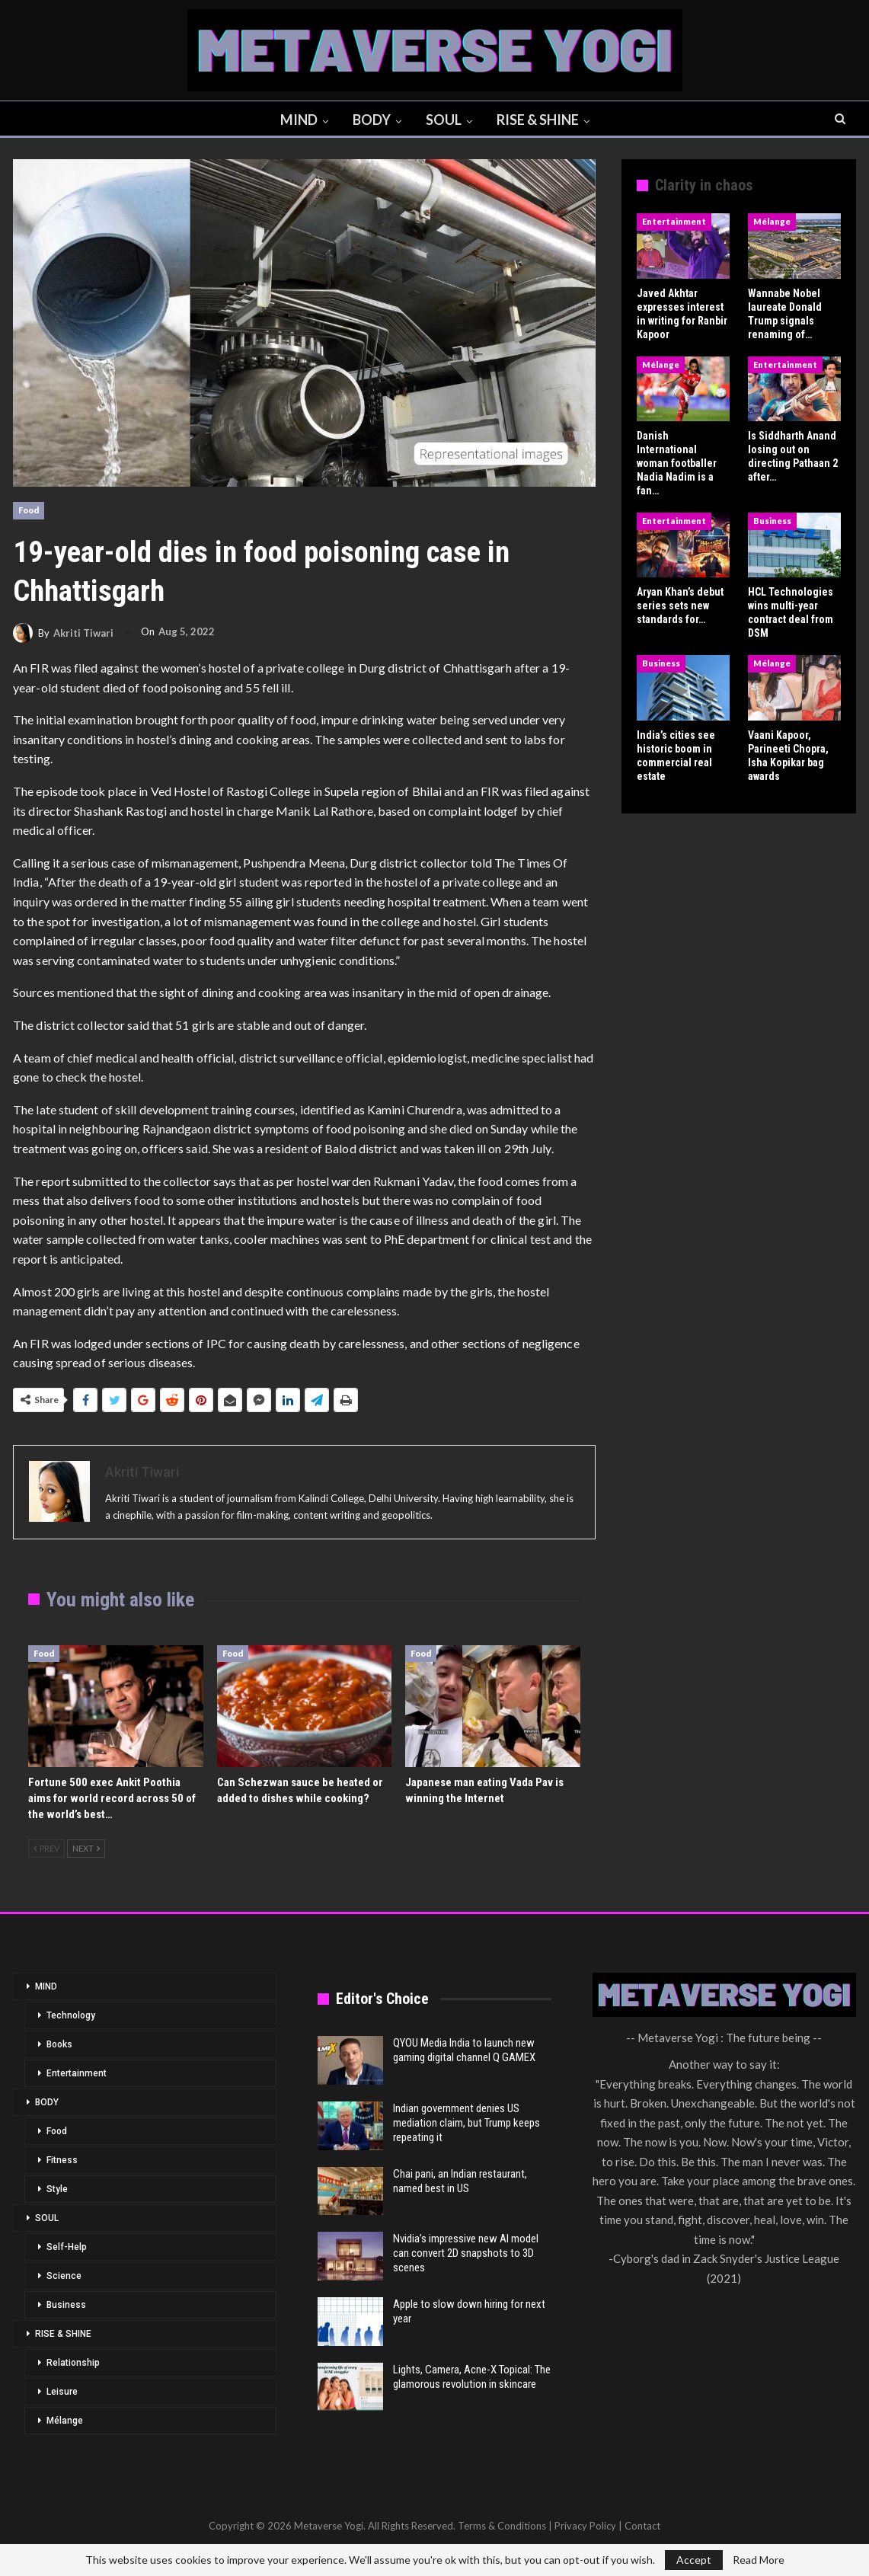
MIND (295, 119)
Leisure (62, 2391)
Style (57, 2189)
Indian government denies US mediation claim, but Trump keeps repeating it (466, 2122)
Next (86, 1848)
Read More (758, 2560)
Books (59, 2044)
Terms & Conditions (502, 2526)
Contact (642, 2526)
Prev (46, 1848)
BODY (370, 119)
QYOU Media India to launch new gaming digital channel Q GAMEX (464, 2050)
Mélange (772, 221)
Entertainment (674, 221)
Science (63, 2276)
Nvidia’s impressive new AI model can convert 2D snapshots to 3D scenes (465, 2253)
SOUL (444, 119)
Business (772, 521)
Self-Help (66, 2247)
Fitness (62, 2160)
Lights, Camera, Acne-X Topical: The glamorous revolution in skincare (472, 2377)
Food (28, 510)
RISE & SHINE (541, 119)
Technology (70, 2015)
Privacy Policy (585, 2526)
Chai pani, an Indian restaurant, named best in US (460, 2181)
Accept (693, 2559)
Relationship (73, 2362)
